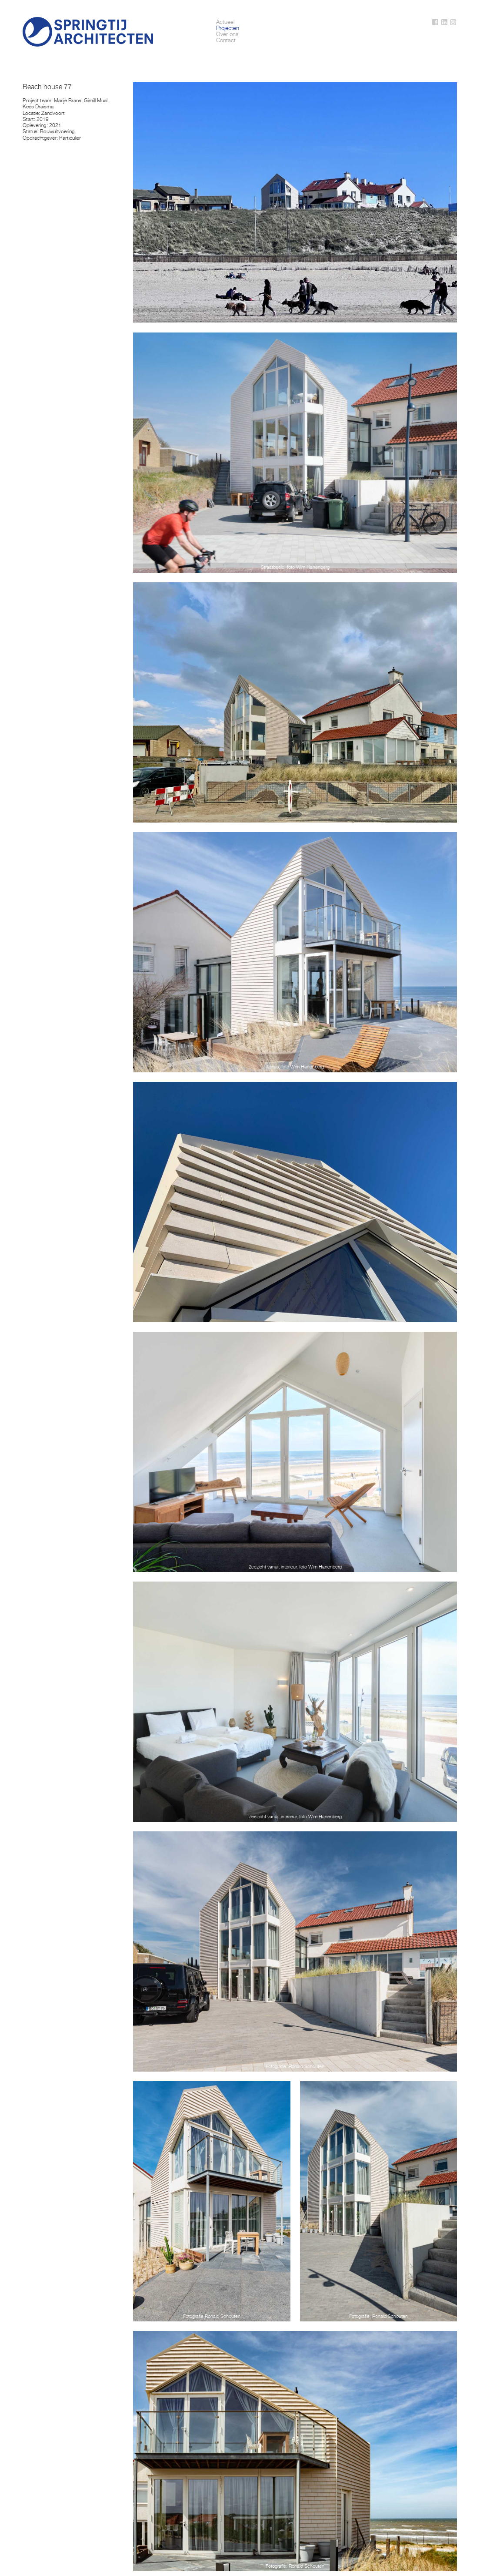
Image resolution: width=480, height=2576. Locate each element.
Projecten (227, 28)
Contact (226, 40)
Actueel (225, 22)
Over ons (227, 34)
